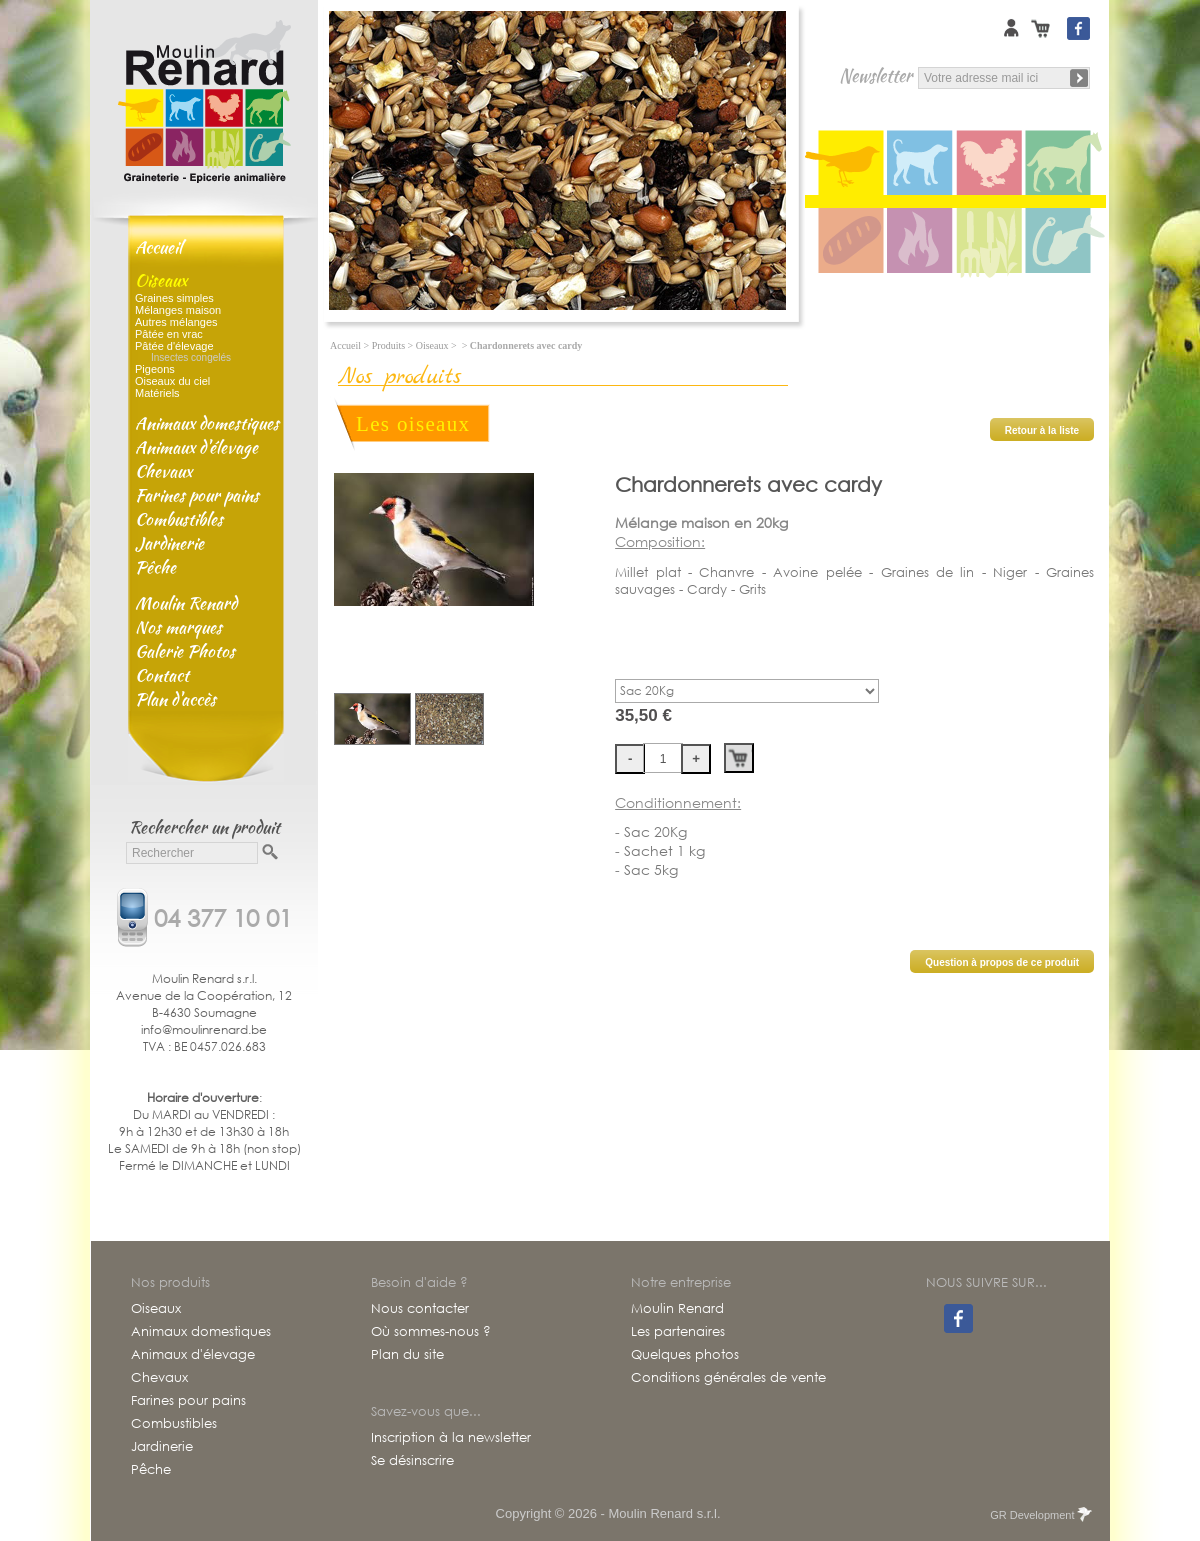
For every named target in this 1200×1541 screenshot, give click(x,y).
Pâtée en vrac (169, 334)
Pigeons (155, 369)
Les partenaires (678, 1332)
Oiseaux (161, 280)
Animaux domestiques (207, 423)
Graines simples (174, 298)
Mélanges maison (178, 310)
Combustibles (179, 519)
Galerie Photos (185, 651)
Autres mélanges (176, 322)
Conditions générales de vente (728, 1378)
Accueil (158, 247)
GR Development (1039, 1515)
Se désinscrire (412, 1461)
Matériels (157, 393)
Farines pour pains (197, 495)
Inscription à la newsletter (451, 1438)
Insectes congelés (191, 357)
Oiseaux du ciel (172, 381)
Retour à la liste (1042, 430)
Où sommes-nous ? (431, 1332)
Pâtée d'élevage (174, 346)
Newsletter (875, 75)
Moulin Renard (186, 603)
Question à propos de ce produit (1002, 962)
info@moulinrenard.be (204, 1029)
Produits (388, 345)
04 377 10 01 (223, 916)
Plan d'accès (175, 699)
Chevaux (163, 471)
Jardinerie (169, 543)
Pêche (155, 567)
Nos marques (178, 627)
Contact (162, 675)
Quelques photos (685, 1355)
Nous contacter (420, 1309)
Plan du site (407, 1355)
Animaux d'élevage (196, 447)
